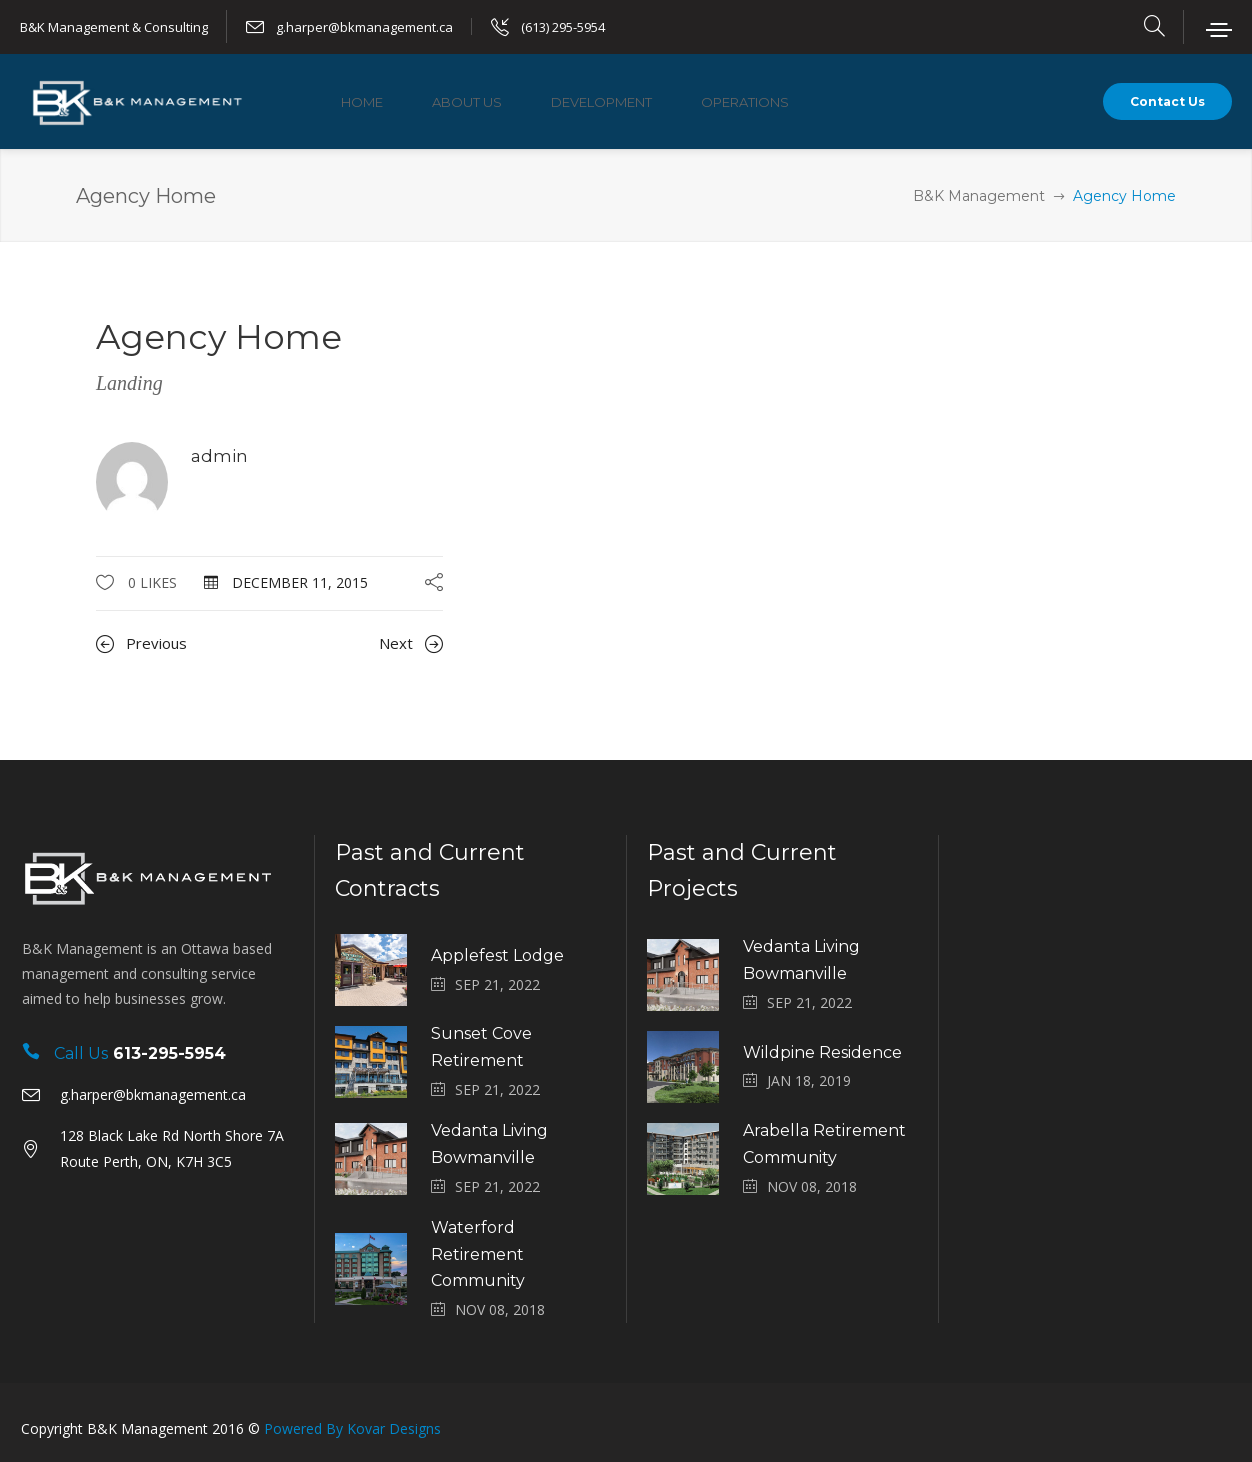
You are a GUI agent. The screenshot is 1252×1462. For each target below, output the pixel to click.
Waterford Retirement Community (478, 1254)
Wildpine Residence (822, 1052)
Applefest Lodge (497, 955)
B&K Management (979, 196)
